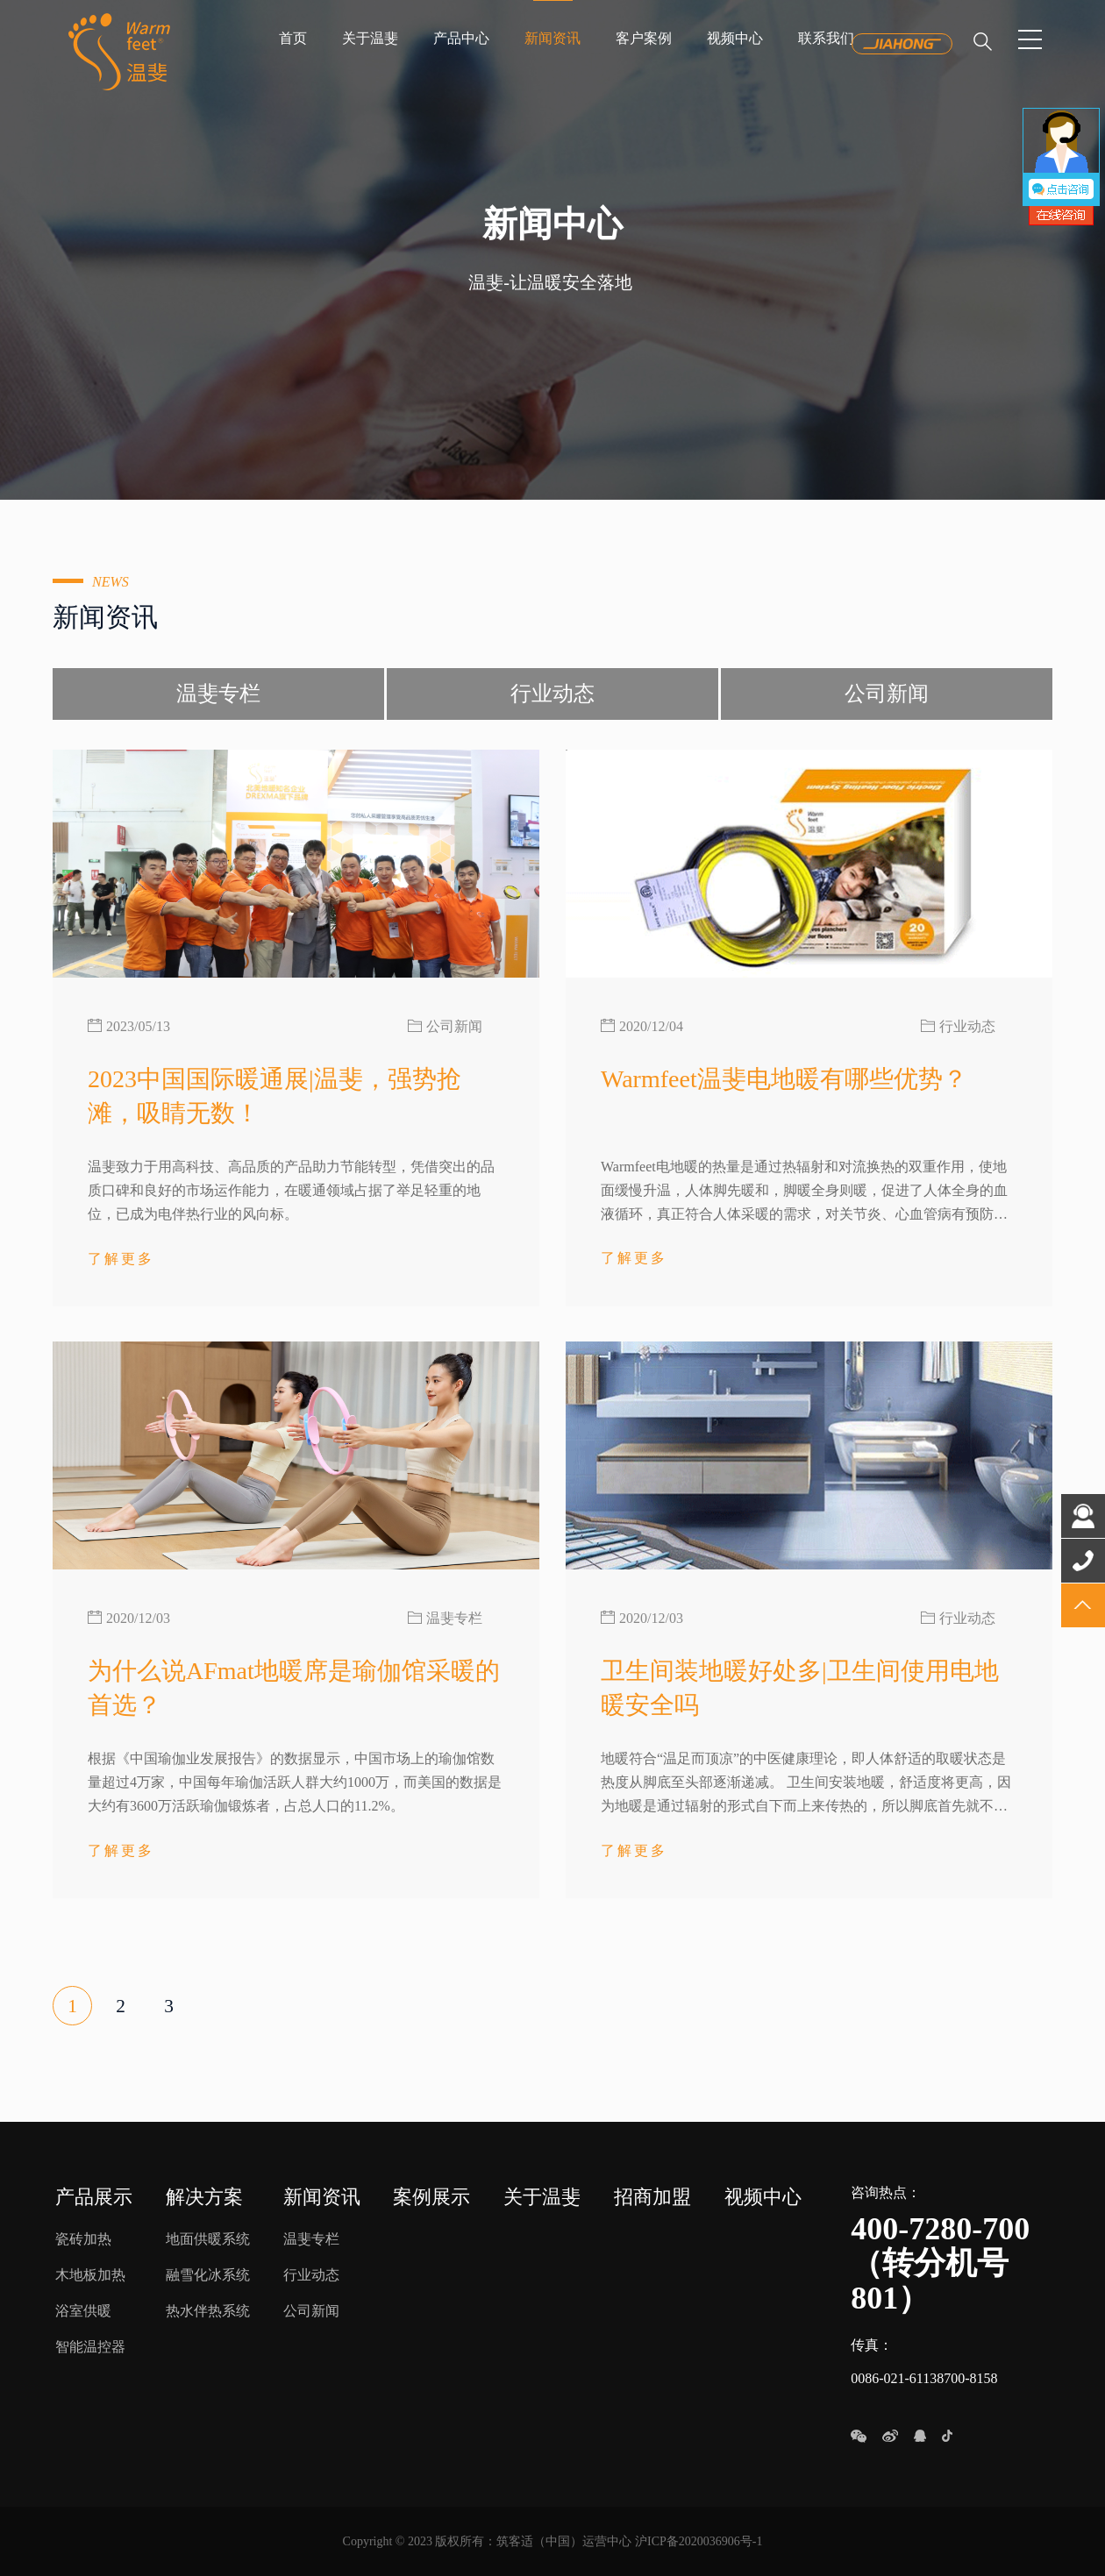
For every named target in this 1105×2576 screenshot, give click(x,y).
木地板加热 (90, 2274)
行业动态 (552, 693)
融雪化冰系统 (208, 2274)
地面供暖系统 (208, 2238)
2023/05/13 (138, 1026)
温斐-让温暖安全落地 (550, 282)
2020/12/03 (138, 1618)
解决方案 (204, 2197)
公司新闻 (887, 693)
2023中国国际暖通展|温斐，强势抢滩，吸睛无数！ (274, 1096)
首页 (293, 38)
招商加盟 (652, 2197)
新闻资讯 (552, 38)
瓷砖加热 (83, 2238)
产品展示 (93, 2197)
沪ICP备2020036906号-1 (698, 2541)
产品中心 (461, 38)
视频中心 (735, 38)
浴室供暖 (83, 2310)
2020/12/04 (651, 1026)
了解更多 (121, 1257)
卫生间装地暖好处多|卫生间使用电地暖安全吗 (800, 1688)
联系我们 (826, 38)
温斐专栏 (218, 693)
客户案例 (644, 38)
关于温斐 (370, 38)
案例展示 (431, 2197)
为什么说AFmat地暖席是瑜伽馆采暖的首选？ (294, 1688)
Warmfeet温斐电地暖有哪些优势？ (784, 1078)
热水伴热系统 (208, 2310)
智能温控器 (90, 2346)
